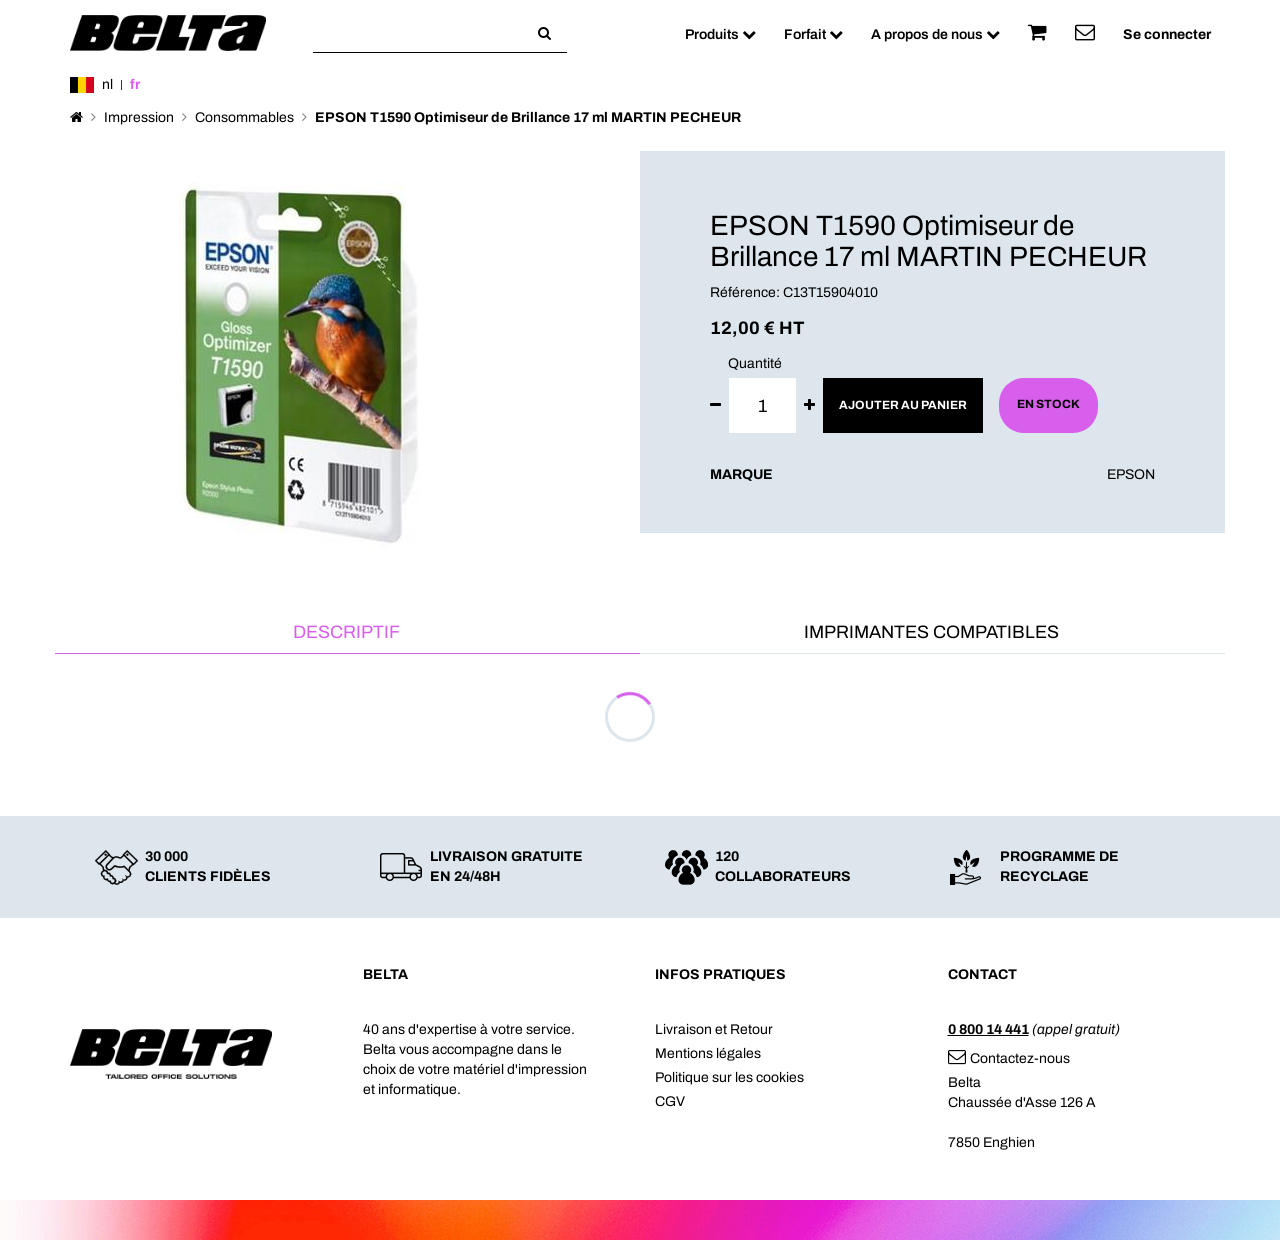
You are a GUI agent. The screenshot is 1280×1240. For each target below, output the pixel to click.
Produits (720, 34)
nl (107, 84)
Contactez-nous (1009, 1058)
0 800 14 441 (988, 1029)
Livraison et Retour (714, 1029)
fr (135, 84)
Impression (139, 117)
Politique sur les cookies (729, 1077)
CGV (670, 1101)
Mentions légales (708, 1053)
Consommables (244, 117)
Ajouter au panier (903, 405)
